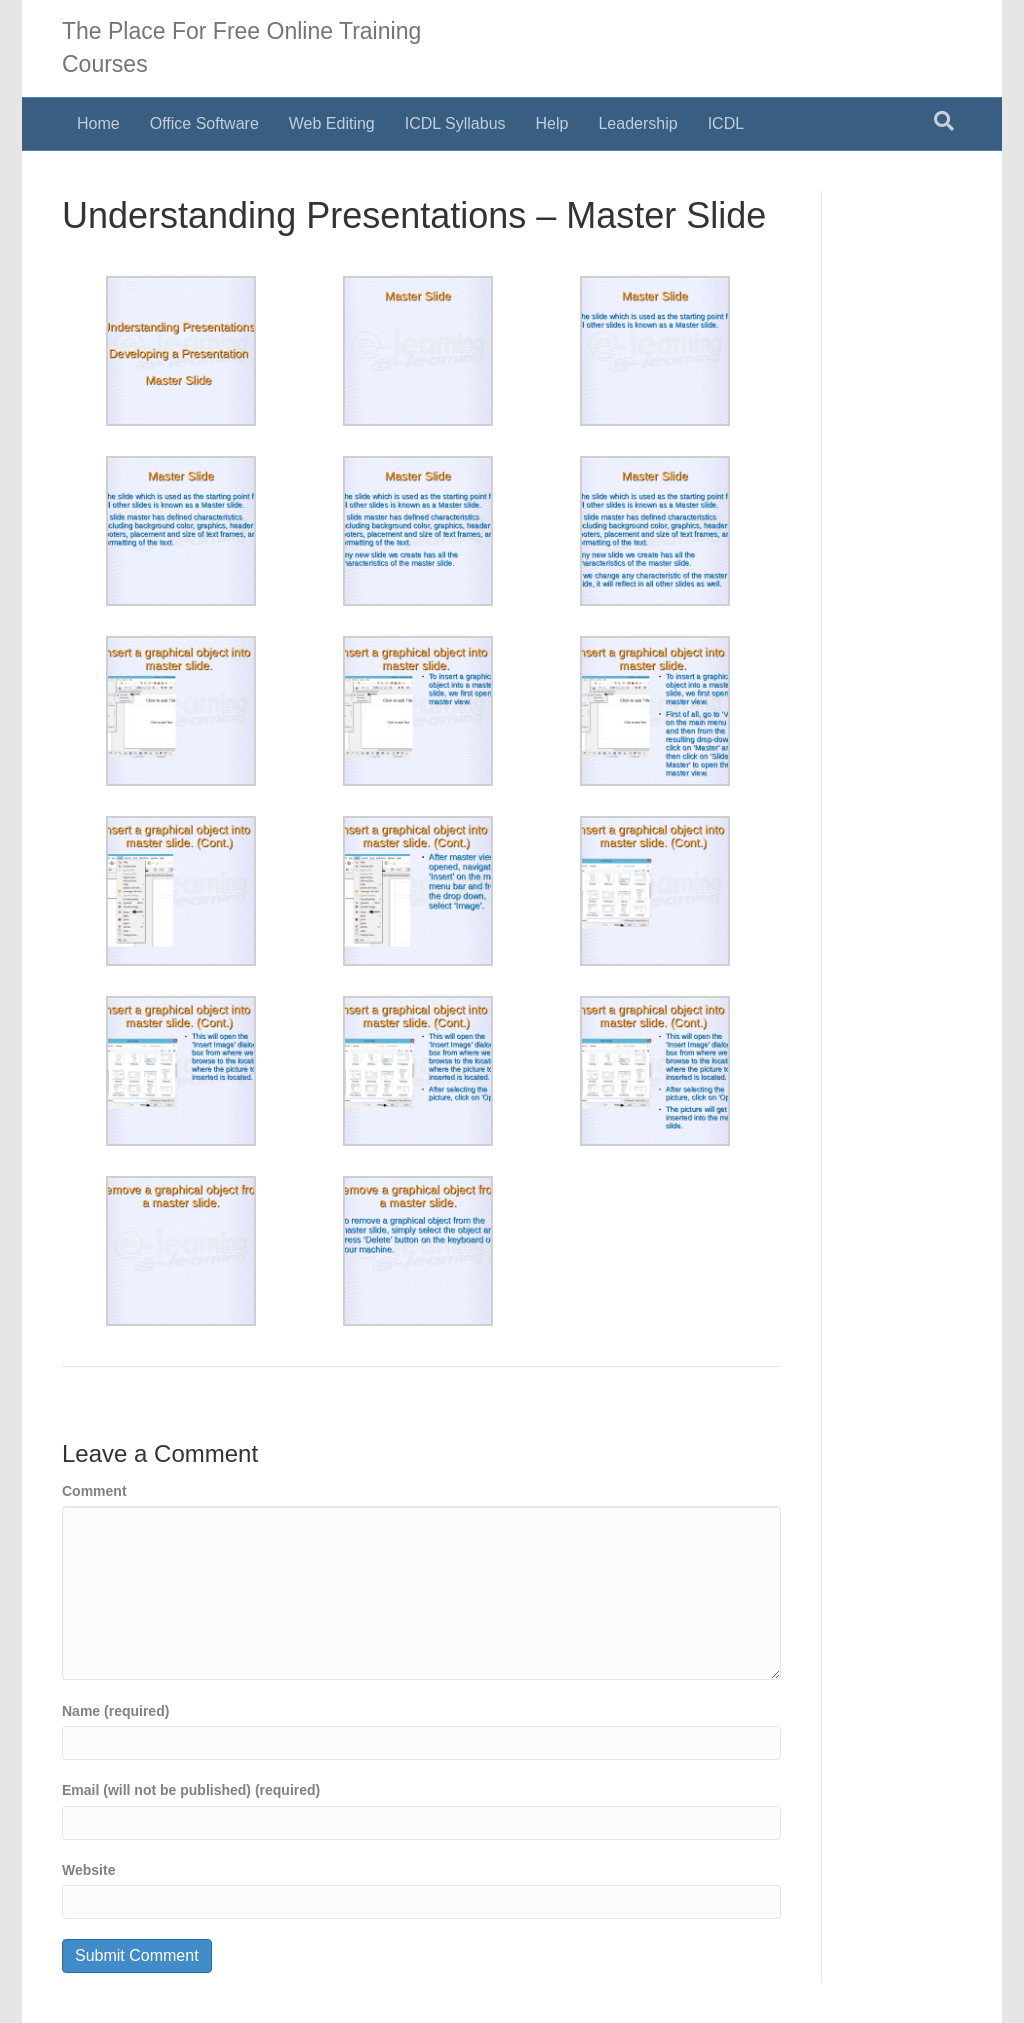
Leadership (637, 123)
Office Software (204, 123)
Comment (94, 1491)
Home (98, 123)
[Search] (944, 121)
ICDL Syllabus (455, 123)
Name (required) (115, 1711)
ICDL (726, 123)
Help (552, 123)
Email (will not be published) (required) (191, 1790)
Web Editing (332, 123)
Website (88, 1870)
